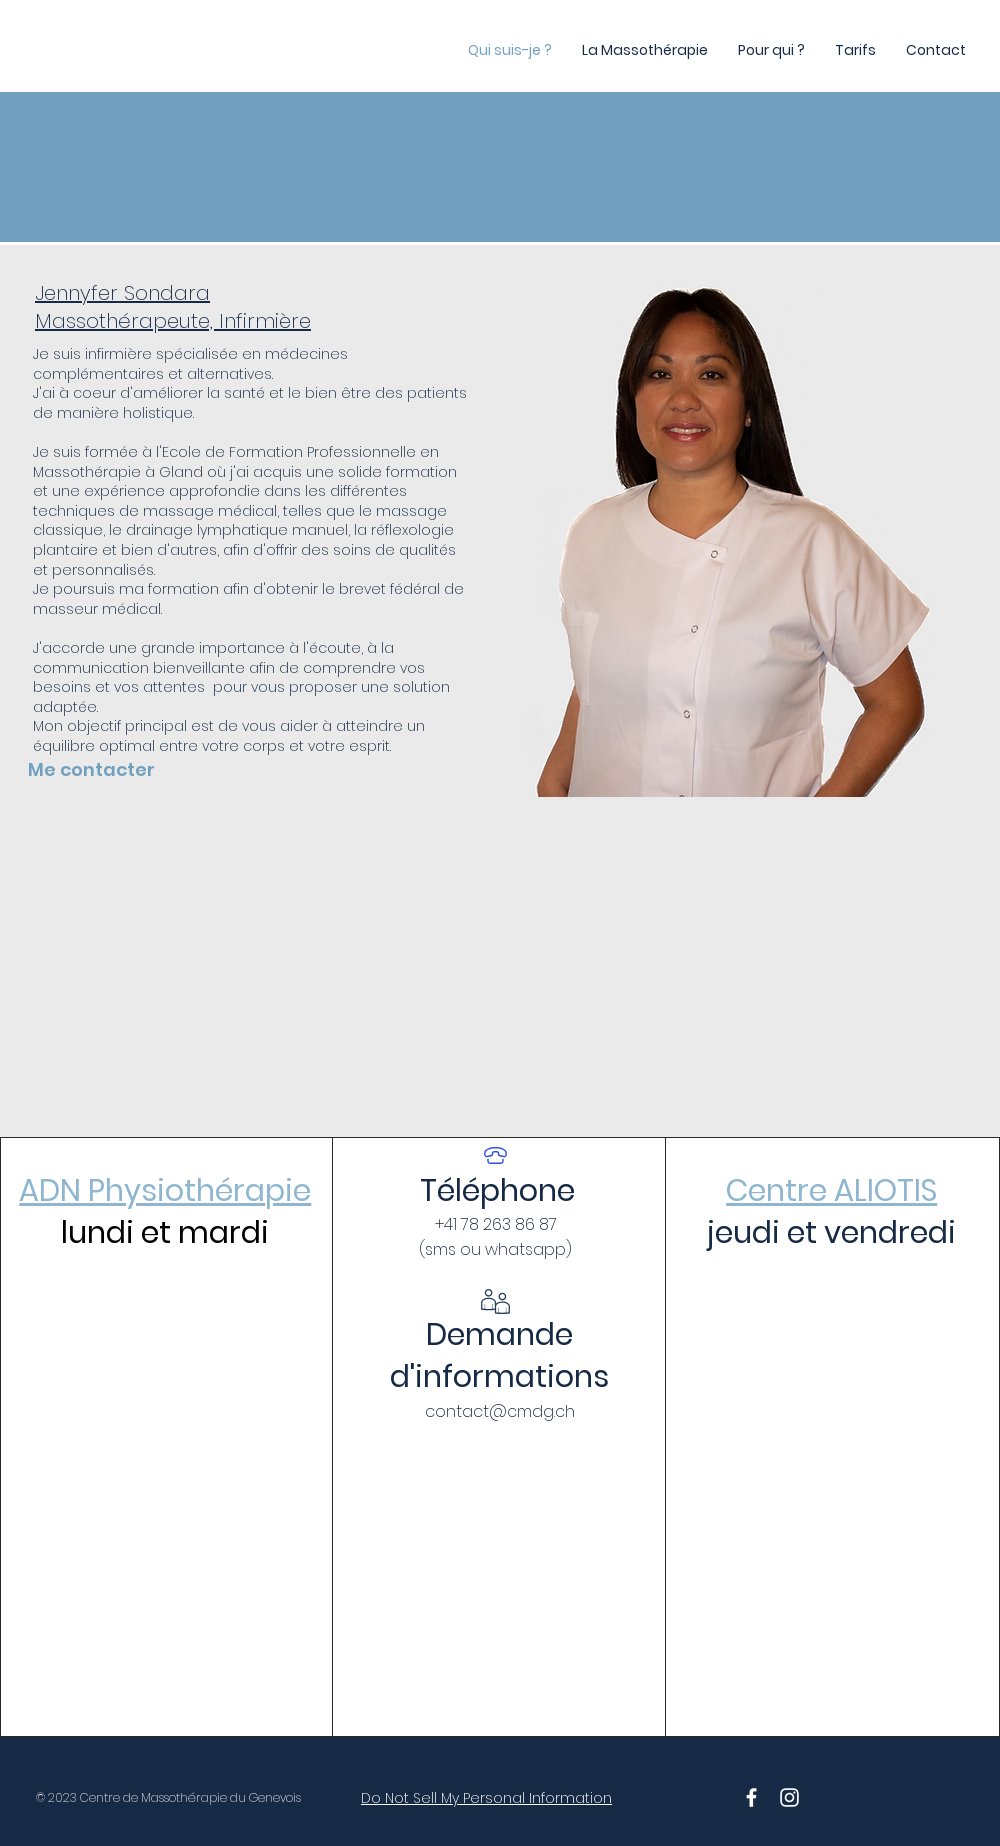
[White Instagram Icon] (789, 1797)
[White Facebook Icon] (751, 1797)
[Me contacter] (126, 769)
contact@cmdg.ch (500, 1411)
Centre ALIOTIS (831, 1191)
